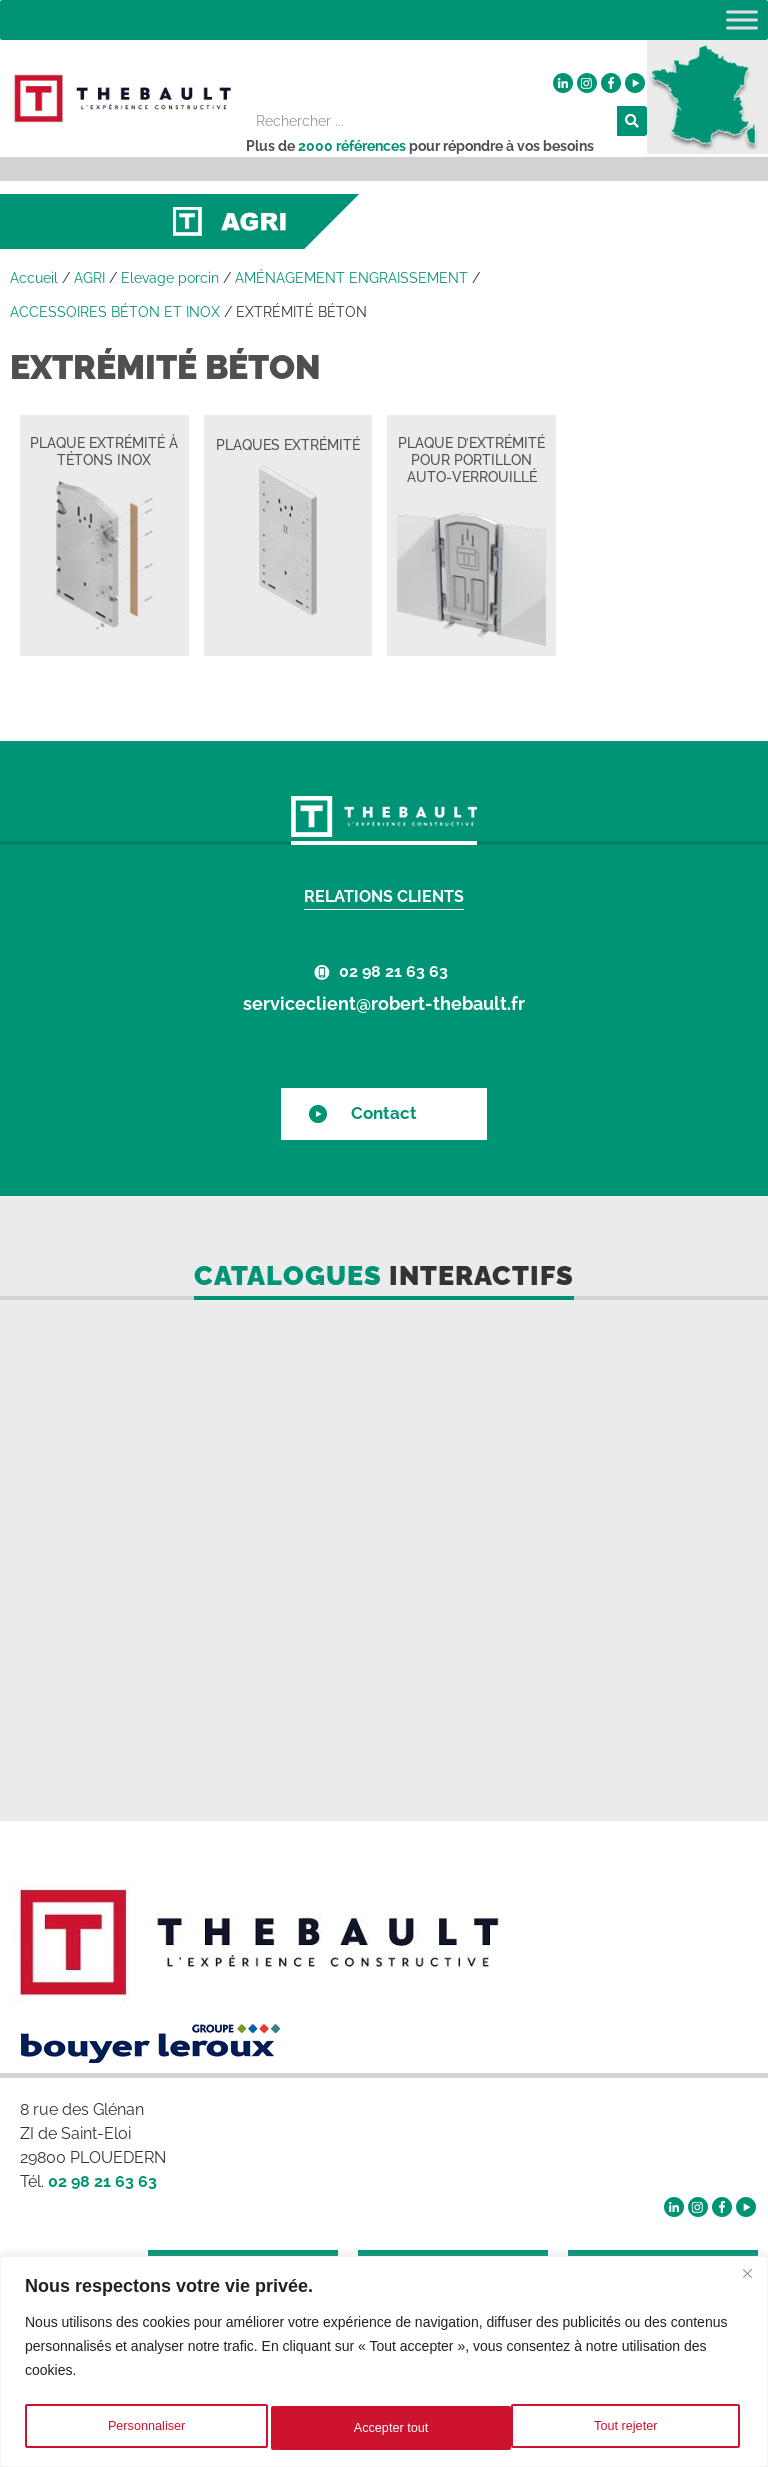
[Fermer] (747, 2277)
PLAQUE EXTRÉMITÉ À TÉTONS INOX (104, 451)
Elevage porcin (170, 278)
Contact (384, 1113)
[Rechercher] (632, 121)
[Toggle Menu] (742, 19)
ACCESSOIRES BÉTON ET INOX (115, 312)
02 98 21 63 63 (393, 971)
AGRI (89, 278)
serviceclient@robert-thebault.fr (384, 1003)
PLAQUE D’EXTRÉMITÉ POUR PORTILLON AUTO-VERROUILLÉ (471, 460)
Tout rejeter (386, 2428)
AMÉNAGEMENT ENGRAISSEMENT (351, 278)
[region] (384, 2363)
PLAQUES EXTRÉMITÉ (288, 445)
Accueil (34, 278)
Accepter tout (624, 2428)
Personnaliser (145, 2428)
